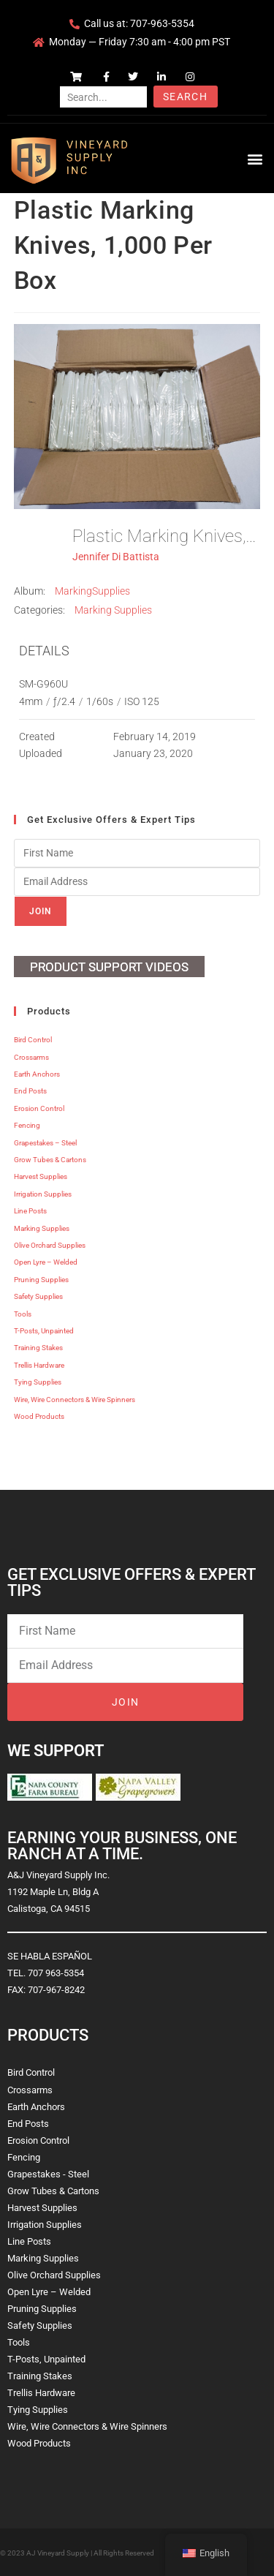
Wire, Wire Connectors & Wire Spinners (74, 1399)
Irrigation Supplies (43, 1194)
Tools (22, 1314)
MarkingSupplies (92, 591)
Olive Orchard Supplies (49, 1245)
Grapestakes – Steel (45, 1143)
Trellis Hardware (39, 1365)
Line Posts (30, 1211)
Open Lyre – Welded (45, 1262)
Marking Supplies (113, 610)
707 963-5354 (56, 1972)
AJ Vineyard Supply (57, 2553)
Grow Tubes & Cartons (50, 1159)
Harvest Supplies (40, 1176)
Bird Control (33, 1039)
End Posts (30, 1091)
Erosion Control (39, 1108)
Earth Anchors (37, 1074)
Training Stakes (38, 1347)
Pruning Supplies (41, 1279)
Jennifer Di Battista (115, 556)
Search (185, 96)
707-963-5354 (162, 23)
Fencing (27, 1125)
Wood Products (39, 1416)
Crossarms (31, 1057)
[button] (255, 158)
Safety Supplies (38, 1296)
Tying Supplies (37, 1382)
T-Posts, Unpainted (44, 1331)
